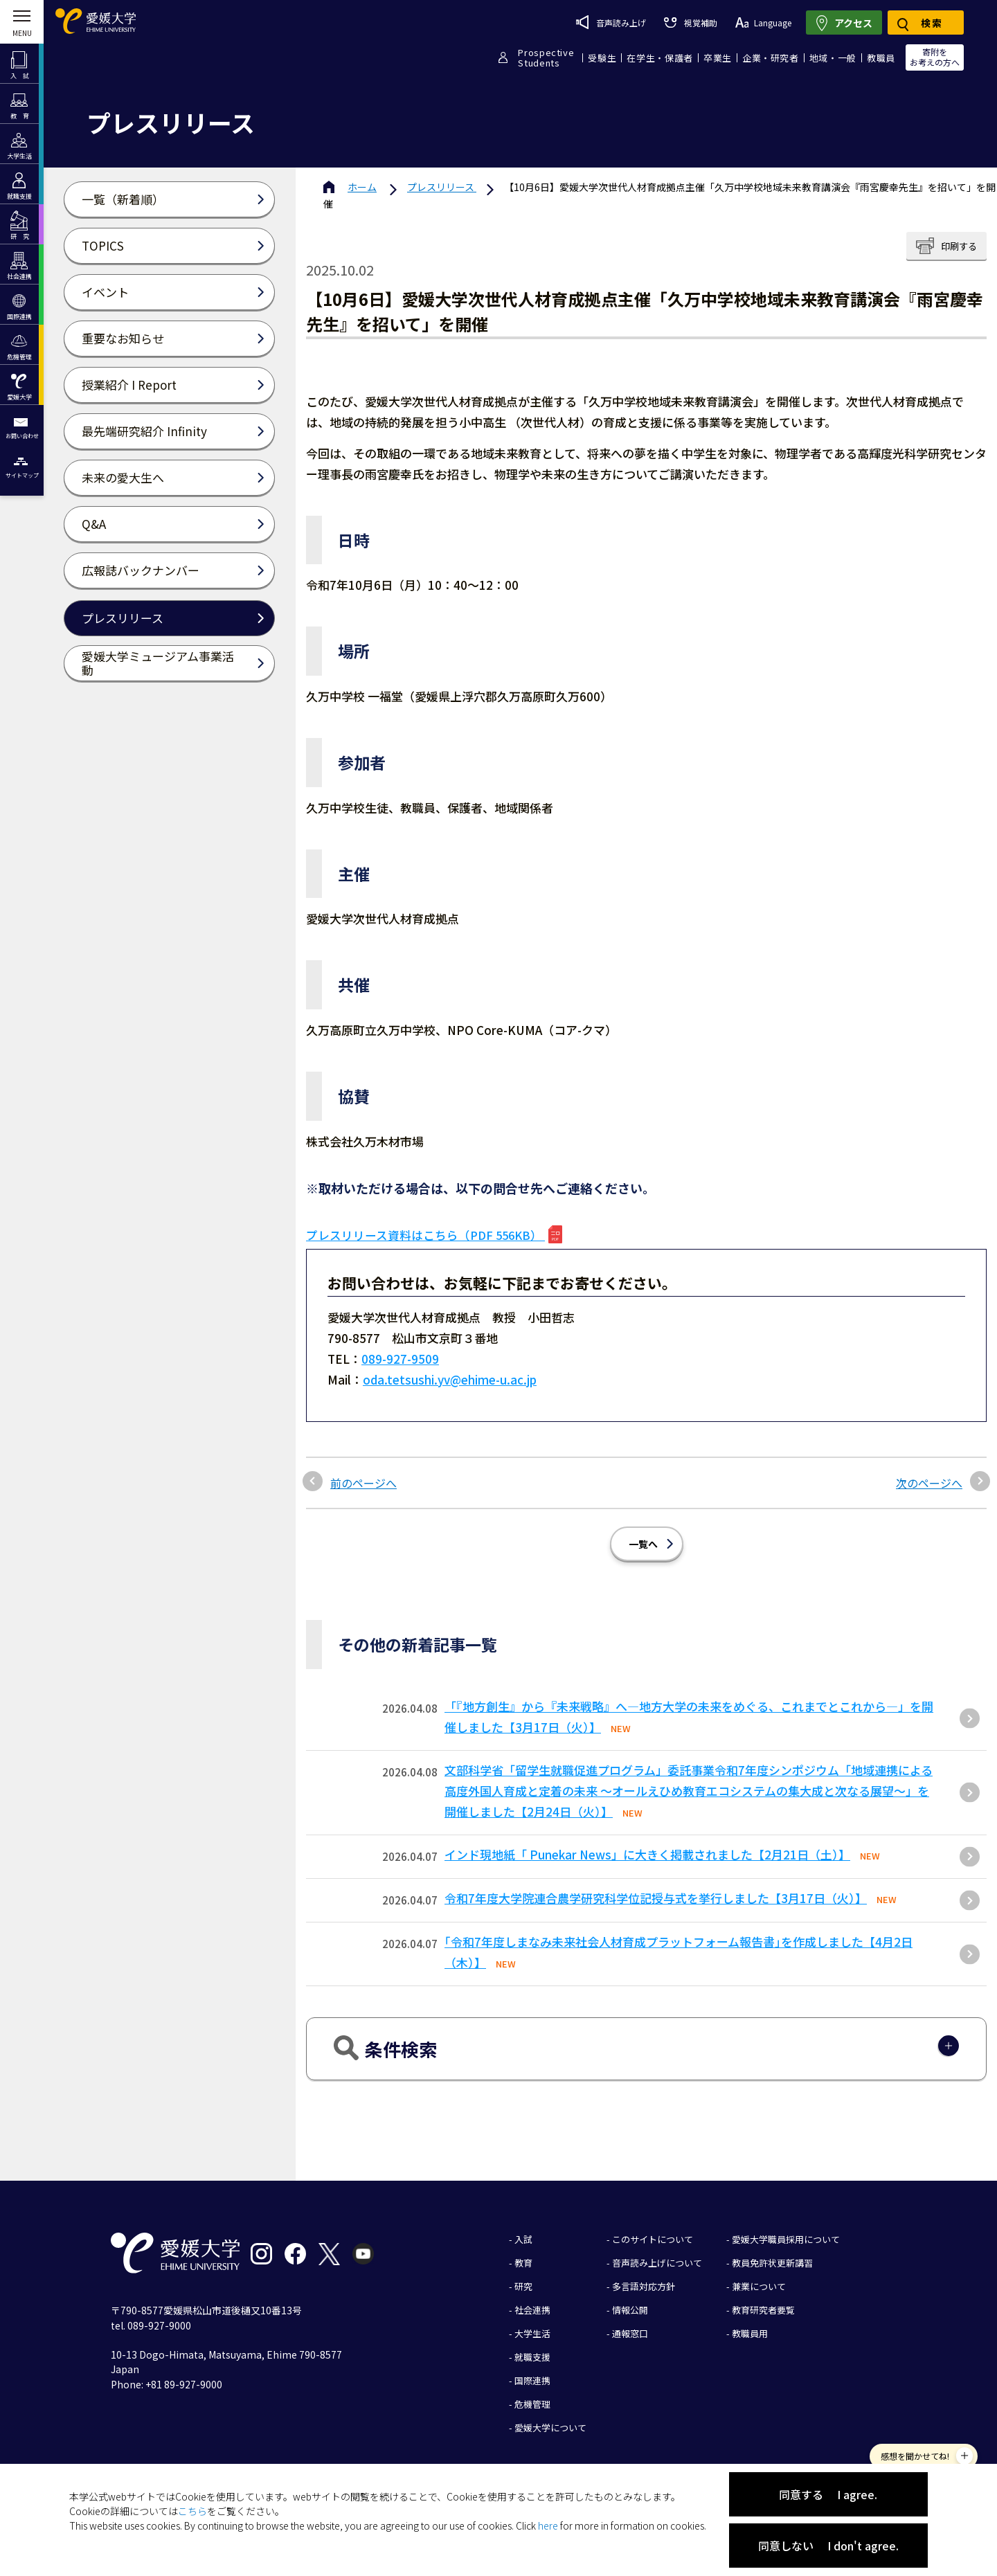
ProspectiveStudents (546, 57)
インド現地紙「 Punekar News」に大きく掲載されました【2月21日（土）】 (647, 1853)
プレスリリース (441, 187)
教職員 (881, 57)
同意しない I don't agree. (828, 2545)
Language (763, 22)
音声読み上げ (611, 22)
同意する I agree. (828, 2494)
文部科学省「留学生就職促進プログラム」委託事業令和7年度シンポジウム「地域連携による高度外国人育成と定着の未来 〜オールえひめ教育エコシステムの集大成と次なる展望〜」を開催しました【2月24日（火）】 (688, 1790)
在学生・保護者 (660, 57)
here (548, 2525)
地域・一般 (832, 57)
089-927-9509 (400, 1358)
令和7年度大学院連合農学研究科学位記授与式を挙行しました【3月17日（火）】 (655, 1898)
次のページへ (929, 1482)
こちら (192, 2511)
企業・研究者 (770, 57)
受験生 (602, 57)
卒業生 (717, 57)
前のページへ (363, 1482)
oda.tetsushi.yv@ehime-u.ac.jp (450, 1379)
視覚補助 (690, 22)
